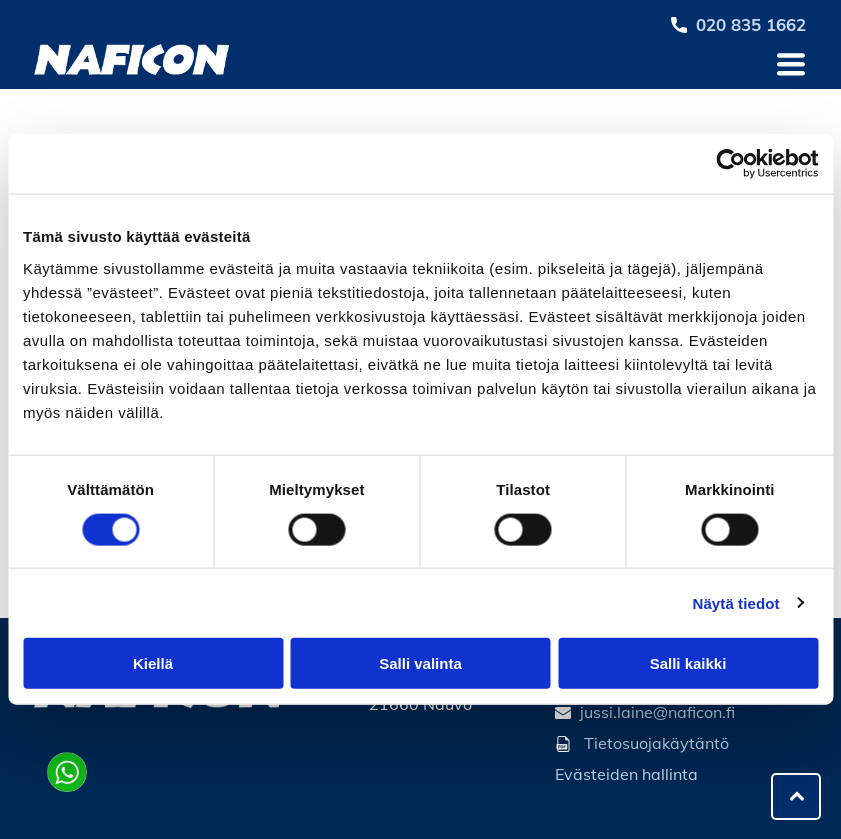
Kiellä (153, 663)
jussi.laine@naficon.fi (657, 712)
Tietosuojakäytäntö (656, 743)
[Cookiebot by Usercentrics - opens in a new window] (730, 164)
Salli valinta (420, 663)
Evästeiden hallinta (626, 774)
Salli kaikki (688, 663)
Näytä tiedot (736, 602)
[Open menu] (791, 64)
